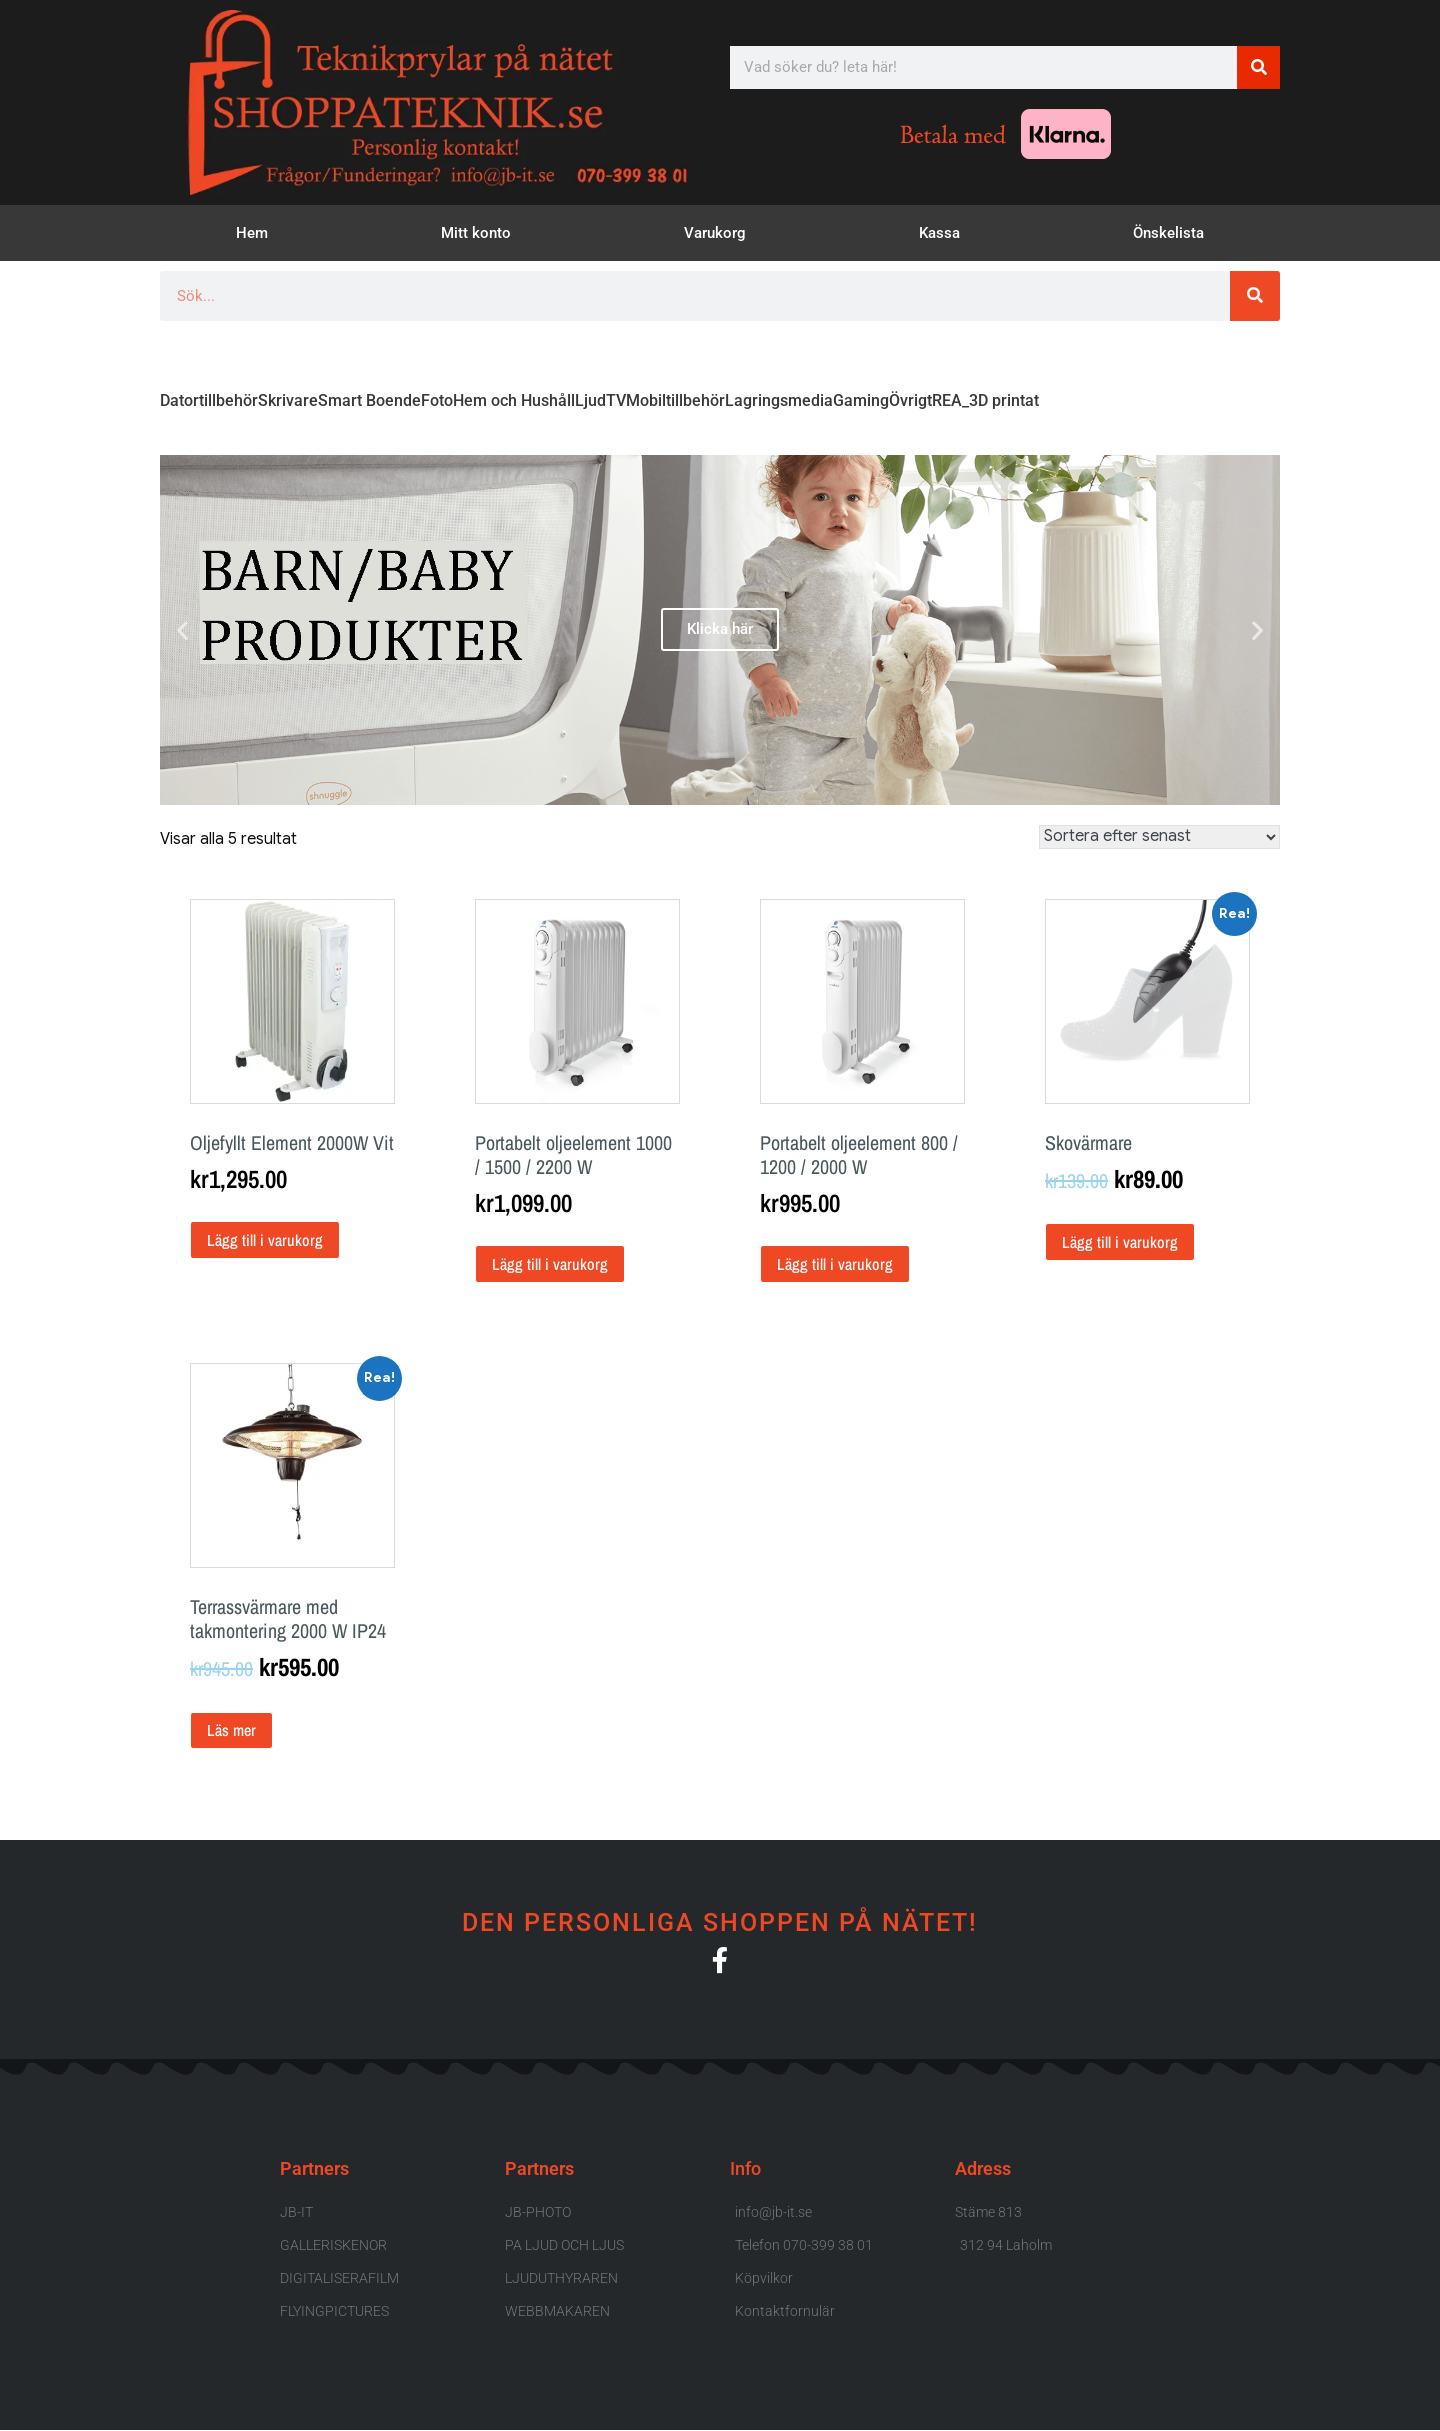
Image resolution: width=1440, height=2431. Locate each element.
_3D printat (1000, 400)
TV (616, 400)
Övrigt (910, 400)
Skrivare (288, 400)
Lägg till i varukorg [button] (265, 1240)
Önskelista (1168, 233)
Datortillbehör (209, 400)
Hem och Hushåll (514, 400)
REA (947, 400)
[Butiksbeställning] (1159, 837)
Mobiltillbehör (675, 400)
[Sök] (1258, 67)
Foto (437, 400)
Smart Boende (369, 400)
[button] (182, 629)
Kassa (939, 233)
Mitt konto (476, 233)
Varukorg (715, 233)
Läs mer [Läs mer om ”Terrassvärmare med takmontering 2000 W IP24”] (231, 1730)
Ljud (590, 400)
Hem (252, 233)
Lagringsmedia (779, 400)
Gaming (861, 400)
